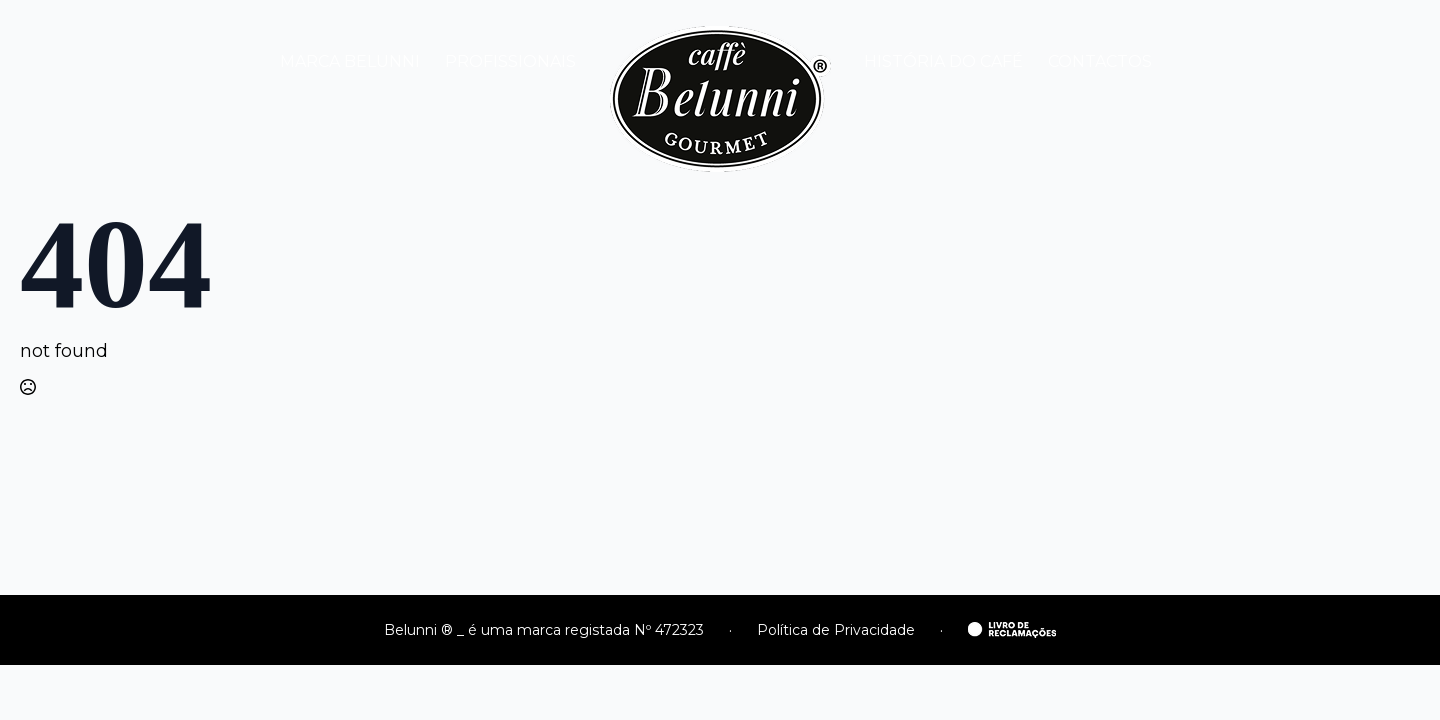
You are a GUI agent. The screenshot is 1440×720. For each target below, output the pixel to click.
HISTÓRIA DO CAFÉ (943, 61)
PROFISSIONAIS (510, 61)
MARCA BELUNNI (350, 61)
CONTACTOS (1100, 61)
